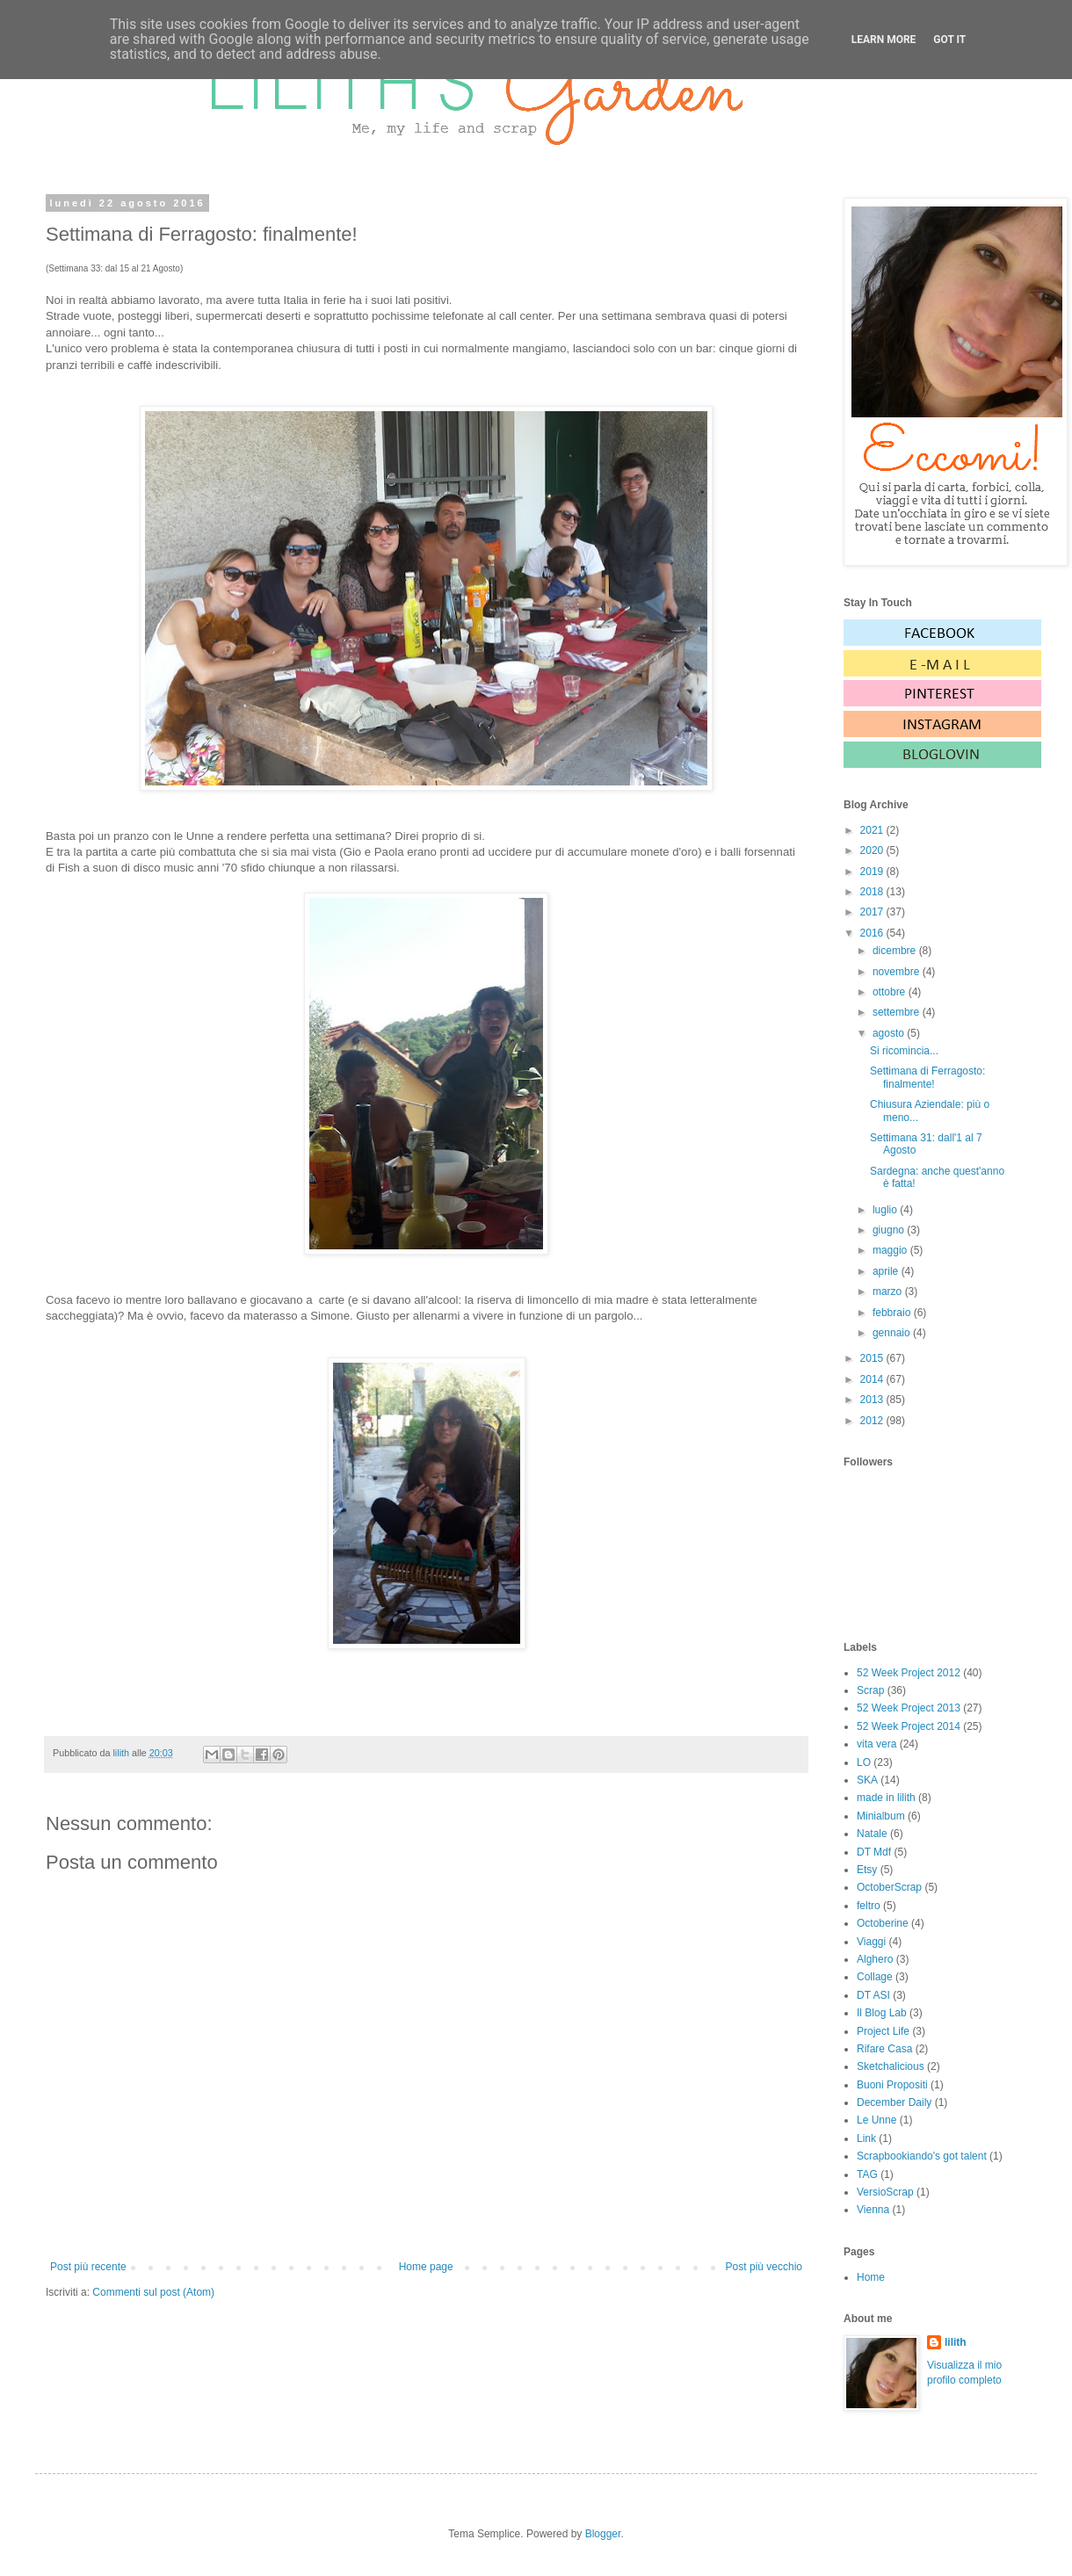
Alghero (875, 1959)
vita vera (876, 1744)
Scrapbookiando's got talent (922, 2156)
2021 (873, 830)
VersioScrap (885, 2192)
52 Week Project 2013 (908, 1708)
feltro (868, 1905)
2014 (873, 1379)
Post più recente (88, 2267)
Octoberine (883, 1923)
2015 (873, 1358)
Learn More (883, 39)
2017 (873, 912)
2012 (873, 1421)
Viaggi (871, 1942)
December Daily (894, 2102)
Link (866, 2138)
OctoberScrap (889, 1887)
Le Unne (876, 2120)
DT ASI (873, 1995)
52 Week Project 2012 (908, 1673)
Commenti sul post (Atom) (153, 2292)
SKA (867, 1780)
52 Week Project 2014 (908, 1726)
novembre (898, 972)
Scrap (870, 1690)
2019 (873, 871)
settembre (898, 1012)
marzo (889, 1291)
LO (864, 1762)
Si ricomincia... (904, 1051)
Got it (949, 39)
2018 (873, 892)
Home (871, 2277)
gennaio (893, 1333)
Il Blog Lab (882, 2013)
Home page (426, 2267)
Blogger (603, 2534)
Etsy (867, 1869)
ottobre (891, 992)
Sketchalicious (890, 2066)
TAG (867, 2174)
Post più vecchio (764, 2267)
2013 (873, 1399)
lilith (956, 2342)
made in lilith (886, 1797)
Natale (872, 1833)
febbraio (893, 1312)
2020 (873, 850)
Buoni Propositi (892, 2085)
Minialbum (881, 1816)
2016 (873, 933)
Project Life (883, 2031)
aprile (887, 1271)
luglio (886, 1210)
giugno (890, 1230)
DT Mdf (874, 1852)
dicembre (896, 950)
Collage (875, 1977)
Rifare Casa (884, 2049)
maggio (891, 1250)
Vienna (873, 2209)
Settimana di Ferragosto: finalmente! (927, 1077)
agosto (890, 1033)
